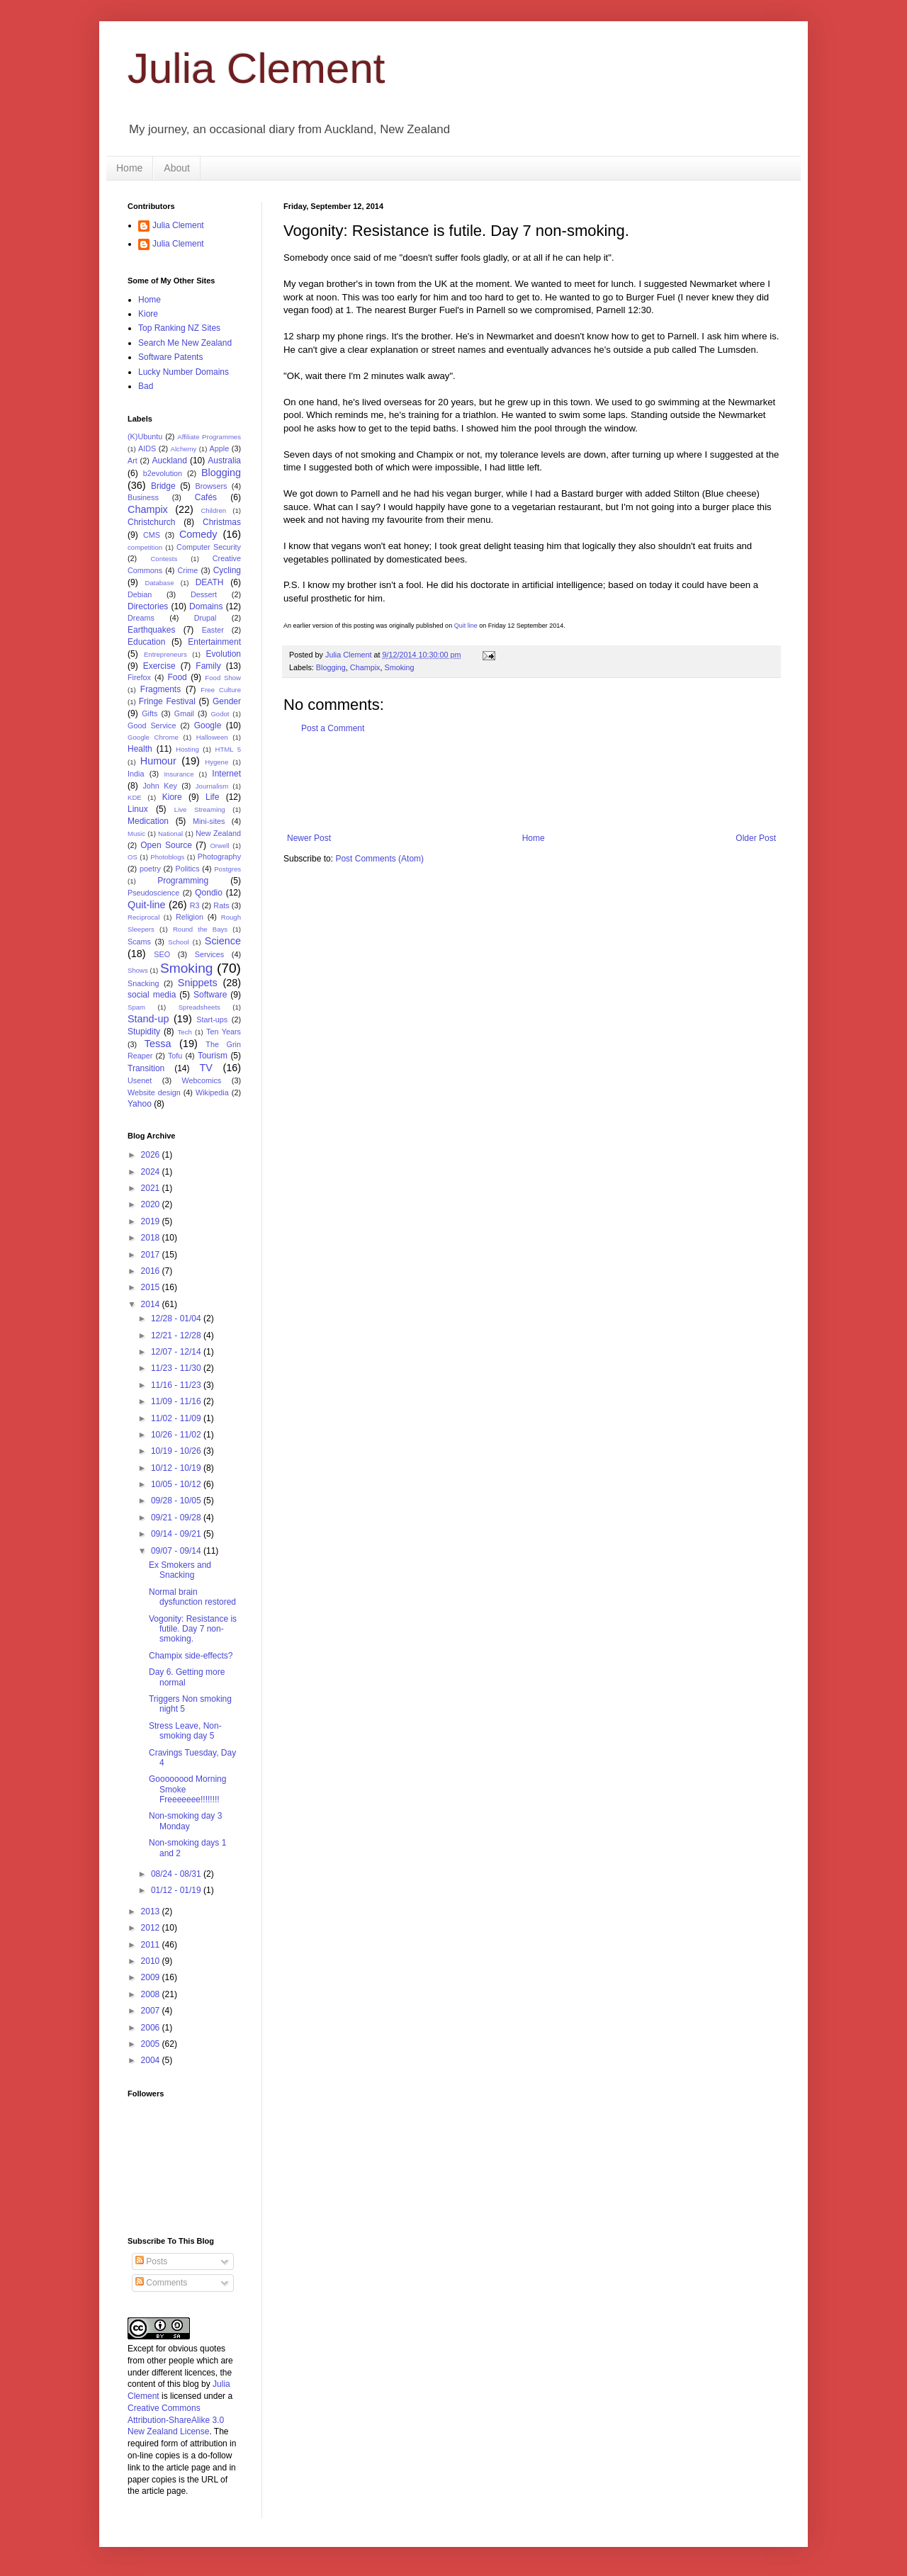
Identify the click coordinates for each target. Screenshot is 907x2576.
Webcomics (202, 1080)
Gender (227, 701)
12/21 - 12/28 (177, 1335)
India (136, 773)
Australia (224, 460)
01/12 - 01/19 (177, 1890)
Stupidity (144, 1031)
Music (136, 833)
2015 (151, 1287)
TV (205, 1067)
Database (159, 583)
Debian (140, 594)
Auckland (169, 460)
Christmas (222, 522)
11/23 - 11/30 (177, 1368)
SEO (162, 954)
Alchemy (184, 449)
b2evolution (162, 473)
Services (209, 954)
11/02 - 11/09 (177, 1418)
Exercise (159, 666)
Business (143, 497)
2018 (151, 1238)
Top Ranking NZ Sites (179, 328)
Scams (139, 941)
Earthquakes (151, 630)
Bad (145, 386)
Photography (219, 856)
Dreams (141, 618)
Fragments (160, 689)
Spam (136, 1007)
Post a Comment (332, 728)
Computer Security (208, 547)
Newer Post (309, 838)
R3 (195, 905)
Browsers (211, 486)
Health (140, 749)
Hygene (216, 762)
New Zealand (218, 833)
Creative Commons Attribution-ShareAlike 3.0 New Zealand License (176, 2420)
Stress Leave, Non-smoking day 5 (185, 1731)
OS (132, 857)
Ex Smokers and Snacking (180, 1570)
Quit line (466, 625)
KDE (135, 797)
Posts (151, 2261)
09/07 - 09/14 (177, 1551)
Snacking (143, 983)
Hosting (187, 749)
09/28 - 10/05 (177, 1501)
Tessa (158, 1043)
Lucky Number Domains (183, 372)
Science (223, 941)
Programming (182, 881)
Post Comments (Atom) (379, 859)
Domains (205, 606)
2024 (151, 1172)
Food (176, 677)
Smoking (399, 667)
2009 (151, 1977)
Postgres (227, 869)
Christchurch (151, 522)
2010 (151, 1961)
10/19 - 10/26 (177, 1451)
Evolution (223, 654)
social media (152, 995)
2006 (151, 2028)
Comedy (198, 534)
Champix (365, 667)
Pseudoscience (153, 892)
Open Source (166, 845)
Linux (138, 809)
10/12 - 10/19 (177, 1468)
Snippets (198, 982)
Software (210, 995)
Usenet (140, 1080)
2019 (151, 1221)
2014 (151, 1304)
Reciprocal (143, 917)
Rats (221, 905)
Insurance (178, 774)
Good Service (152, 725)
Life (212, 797)
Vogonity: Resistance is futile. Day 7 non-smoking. (193, 1629)
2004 (151, 2060)
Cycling (227, 570)
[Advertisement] (541, 783)
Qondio (208, 893)
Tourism (212, 1056)
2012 (151, 1928)
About (177, 168)
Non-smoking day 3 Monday (185, 1821)
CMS (151, 535)
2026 (151, 1155)
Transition (146, 1068)
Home (129, 168)
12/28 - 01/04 (177, 1318)
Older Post (756, 838)
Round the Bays (200, 929)
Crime (188, 570)
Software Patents (170, 357)
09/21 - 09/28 (177, 1518)
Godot (219, 714)
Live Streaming (199, 809)
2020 (151, 1204)
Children (213, 510)
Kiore (148, 314)
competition (145, 547)
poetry (150, 868)
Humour (158, 761)
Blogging (331, 667)
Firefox (139, 677)
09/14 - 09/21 (177, 1534)
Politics (187, 868)
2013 (151, 1911)
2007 (151, 2011)
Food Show (223, 678)
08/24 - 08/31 (177, 1874)
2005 (151, 2044)
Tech (185, 1032)
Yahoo (140, 1104)
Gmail (184, 713)
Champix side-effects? (191, 1656)
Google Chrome (153, 737)
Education (146, 642)
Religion (189, 917)
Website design (154, 1092)
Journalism (212, 786)
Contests (163, 559)
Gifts (149, 713)
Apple (220, 448)
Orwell (219, 845)
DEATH (210, 582)
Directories (148, 606)
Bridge (163, 486)
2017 (151, 1255)
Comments (161, 2283)
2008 (151, 1994)
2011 (151, 1945)
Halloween (212, 737)
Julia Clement (256, 68)
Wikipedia (212, 1092)
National (170, 833)
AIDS (147, 448)
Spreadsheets (199, 1007)
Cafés (206, 497)
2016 (151, 1271)
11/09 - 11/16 (177, 1401)
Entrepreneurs (165, 654)
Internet (226, 774)
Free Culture (221, 690)
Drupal (205, 618)
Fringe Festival (167, 701)
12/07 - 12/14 (177, 1352)
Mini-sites (209, 821)
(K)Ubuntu (145, 436)
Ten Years (223, 1031)
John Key (159, 785)
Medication (148, 821)
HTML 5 (228, 749)
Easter (213, 630)
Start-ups (211, 1019)
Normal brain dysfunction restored (192, 1597)
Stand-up (148, 1018)
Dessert (204, 594)
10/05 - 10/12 (177, 1484)
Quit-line (147, 904)
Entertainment (214, 642)
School (178, 942)
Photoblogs (167, 857)
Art (132, 460)
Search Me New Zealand (185, 343)
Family (208, 666)
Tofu (175, 1055)
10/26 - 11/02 (177, 1435)
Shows (138, 970)
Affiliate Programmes (209, 437)
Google (208, 725)
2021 (151, 1188)
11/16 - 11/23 (177, 1385)
